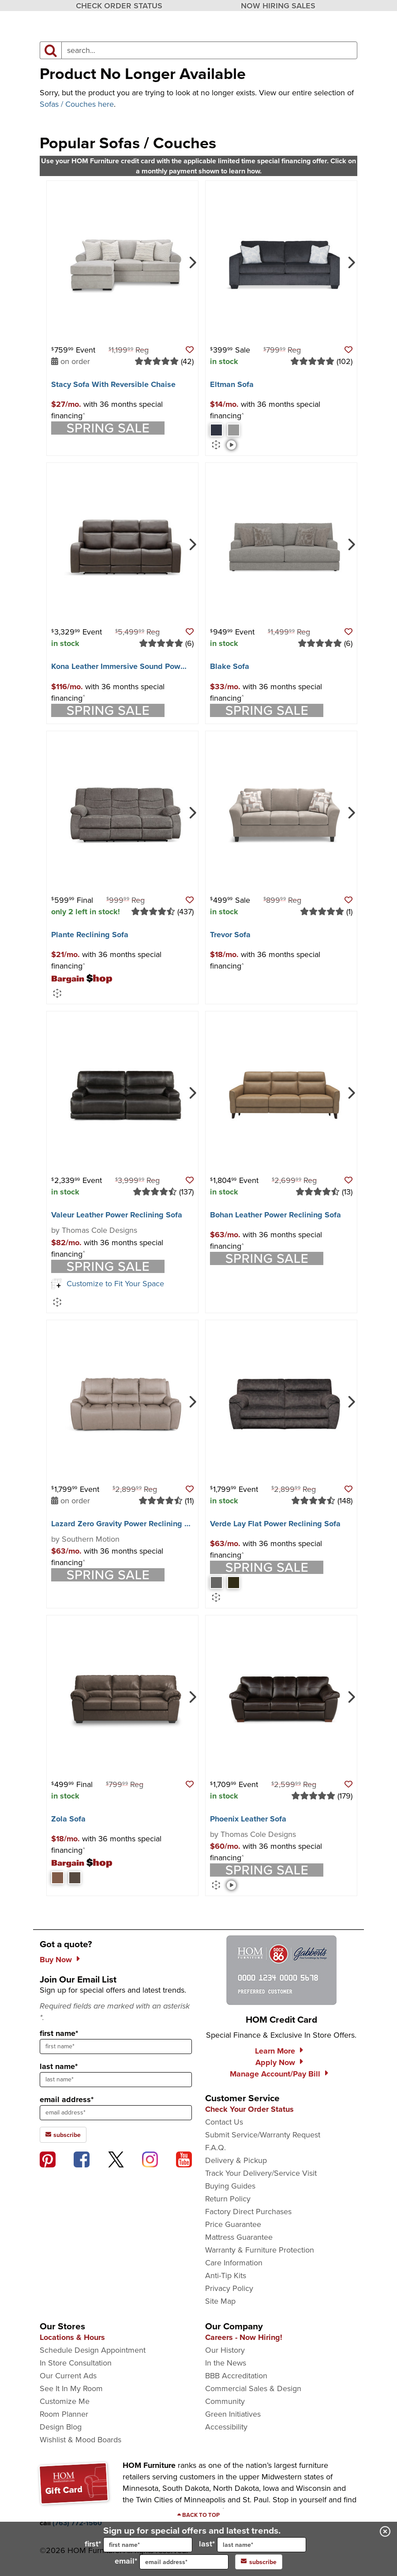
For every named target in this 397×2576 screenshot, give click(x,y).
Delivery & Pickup (236, 2160)
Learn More (275, 2051)
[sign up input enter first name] (116, 2046)
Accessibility (226, 2427)
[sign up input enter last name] (116, 2079)
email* (171, 2561)
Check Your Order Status (249, 2109)
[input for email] (183, 2561)
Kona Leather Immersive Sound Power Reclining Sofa (146, 666)
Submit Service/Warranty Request (262, 2134)
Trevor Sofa (230, 934)
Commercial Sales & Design (253, 2388)
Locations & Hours (72, 2337)
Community (225, 2401)
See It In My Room (71, 2388)
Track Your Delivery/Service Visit (261, 2173)
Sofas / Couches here (77, 104)
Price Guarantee (233, 2224)
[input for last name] (261, 2544)
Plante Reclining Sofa (89, 934)
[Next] (191, 261)
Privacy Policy (229, 2288)
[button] (190, 350)
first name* (59, 2033)
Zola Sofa (68, 1819)
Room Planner (64, 2414)
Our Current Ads (68, 2375)
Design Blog (61, 2427)
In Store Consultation (76, 2363)
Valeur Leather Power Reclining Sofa (116, 1214)
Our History (225, 2350)
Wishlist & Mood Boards (80, 2439)
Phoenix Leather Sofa (248, 1819)
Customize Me (65, 2401)
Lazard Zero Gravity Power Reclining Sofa (126, 1523)
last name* (59, 2066)
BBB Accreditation (236, 2375)
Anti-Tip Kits (225, 2275)
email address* (67, 2099)
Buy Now (56, 1959)
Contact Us (224, 2122)
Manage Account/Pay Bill (275, 2074)
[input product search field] (209, 50)
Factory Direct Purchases (248, 2211)
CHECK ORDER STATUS (119, 5)
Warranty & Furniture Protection (259, 2250)
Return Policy (228, 2198)
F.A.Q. (215, 2147)
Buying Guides (230, 2186)
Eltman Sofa (232, 384)
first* (138, 2544)
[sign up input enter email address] (116, 2112)
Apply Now (275, 2062)
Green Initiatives (233, 2414)
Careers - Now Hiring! (243, 2337)
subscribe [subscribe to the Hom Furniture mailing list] (63, 2134)
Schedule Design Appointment (93, 2350)
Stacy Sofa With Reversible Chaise (113, 384)
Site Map (220, 2301)
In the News (225, 2363)
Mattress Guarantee (239, 2237)
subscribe (259, 2561)
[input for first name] (147, 2544)
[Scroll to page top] (198, 2515)
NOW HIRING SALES (278, 5)
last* (252, 2544)
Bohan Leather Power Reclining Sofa (275, 1214)
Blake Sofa (229, 666)
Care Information (233, 2262)
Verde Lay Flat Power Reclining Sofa (275, 1523)
